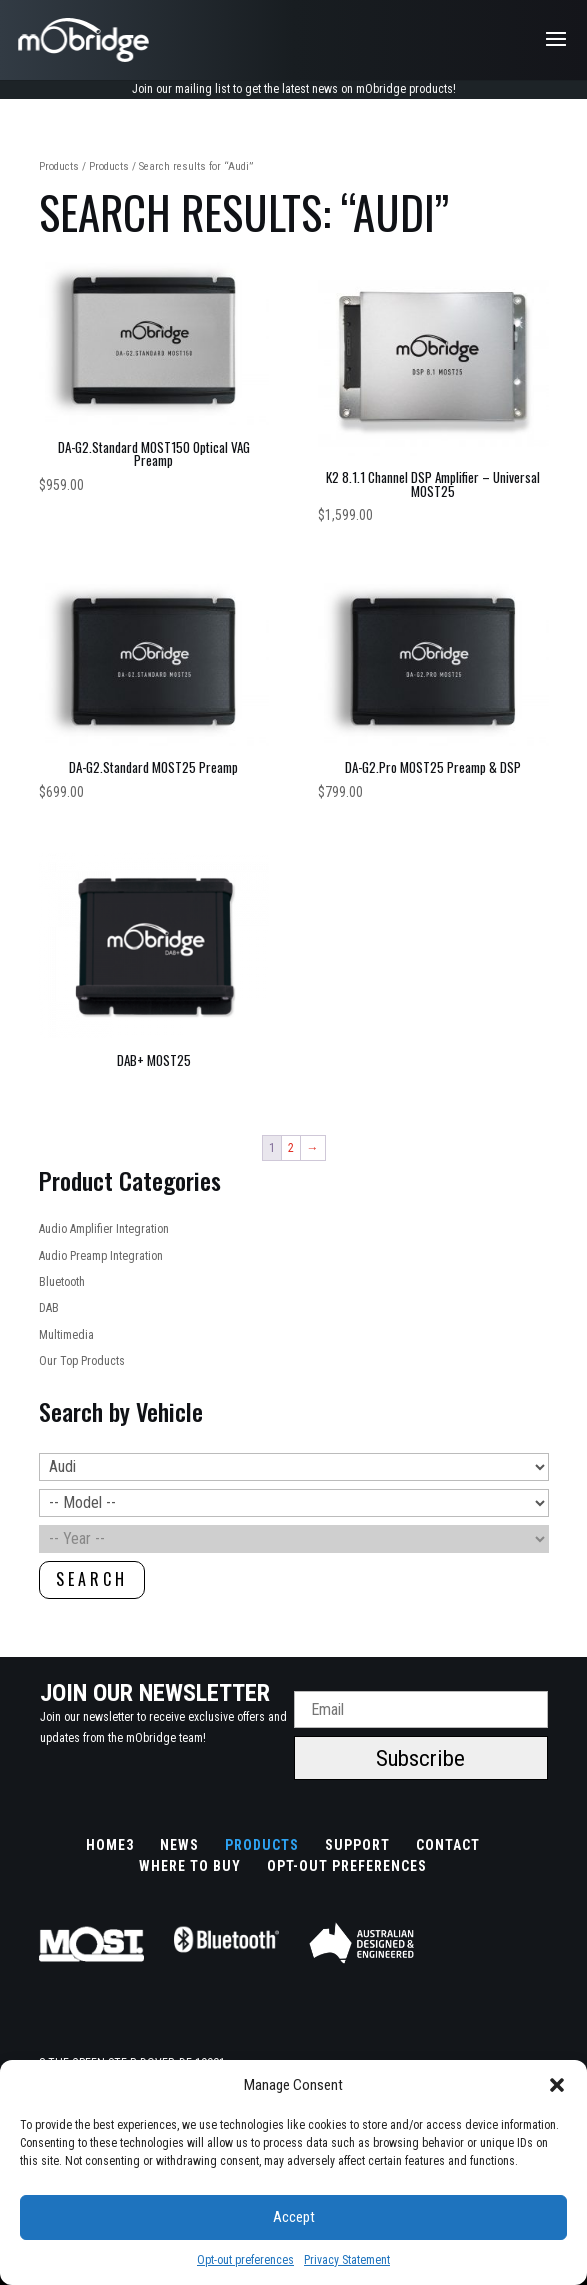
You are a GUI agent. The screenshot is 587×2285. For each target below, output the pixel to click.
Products (59, 166)
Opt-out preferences (245, 2260)
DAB (49, 1308)
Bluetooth (62, 1282)
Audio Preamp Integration (101, 1256)
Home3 (110, 1845)
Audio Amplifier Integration (104, 1229)
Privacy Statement (347, 2260)
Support (357, 1845)
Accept (294, 2217)
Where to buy (190, 1866)
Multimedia (66, 1335)
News (179, 1845)
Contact (448, 1845)
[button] (557, 2085)
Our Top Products (82, 1361)
